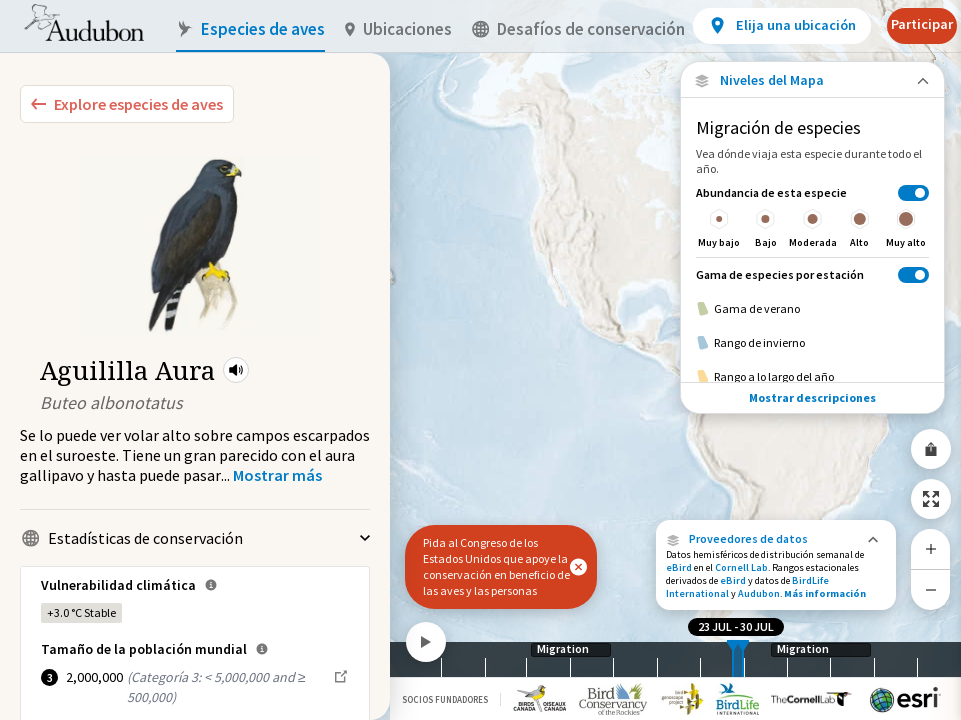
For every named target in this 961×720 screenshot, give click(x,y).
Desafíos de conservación (578, 29)
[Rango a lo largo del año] (812, 377)
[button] (236, 370)
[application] (480, 360)
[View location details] (781, 26)
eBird (679, 567)
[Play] (426, 642)
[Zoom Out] (931, 589)
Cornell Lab (741, 567)
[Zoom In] (931, 549)
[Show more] (277, 475)
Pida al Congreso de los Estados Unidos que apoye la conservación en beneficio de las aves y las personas (496, 566)
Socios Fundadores (445, 699)
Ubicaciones (398, 29)
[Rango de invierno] (812, 343)
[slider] (733, 659)
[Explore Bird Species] (127, 104)
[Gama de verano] (812, 309)
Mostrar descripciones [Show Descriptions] (812, 397)
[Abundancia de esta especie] (812, 216)
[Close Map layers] (812, 80)
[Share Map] (931, 449)
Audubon (759, 593)
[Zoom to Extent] (931, 499)
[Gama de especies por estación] (812, 274)
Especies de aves (250, 29)
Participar (922, 24)
